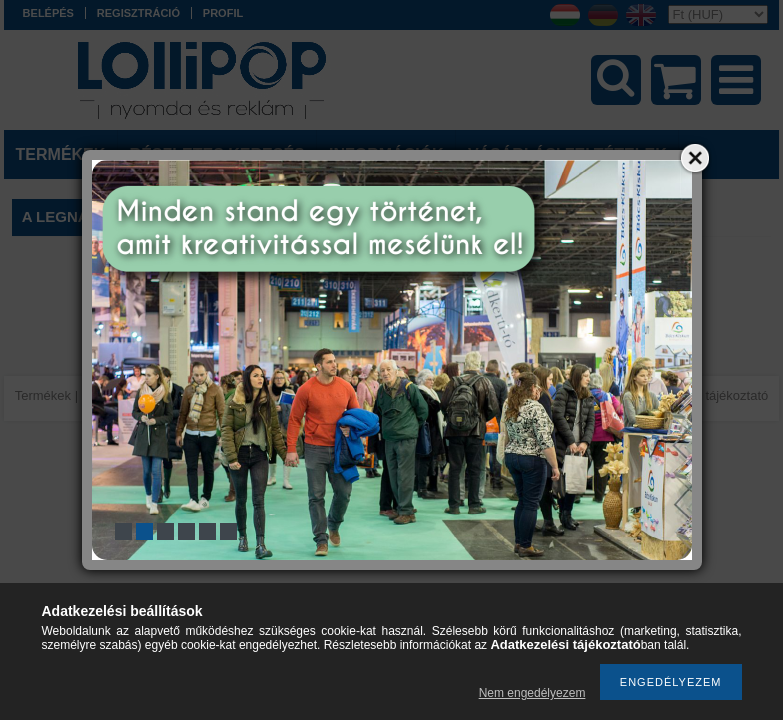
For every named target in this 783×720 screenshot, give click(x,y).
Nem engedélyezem (532, 693)
